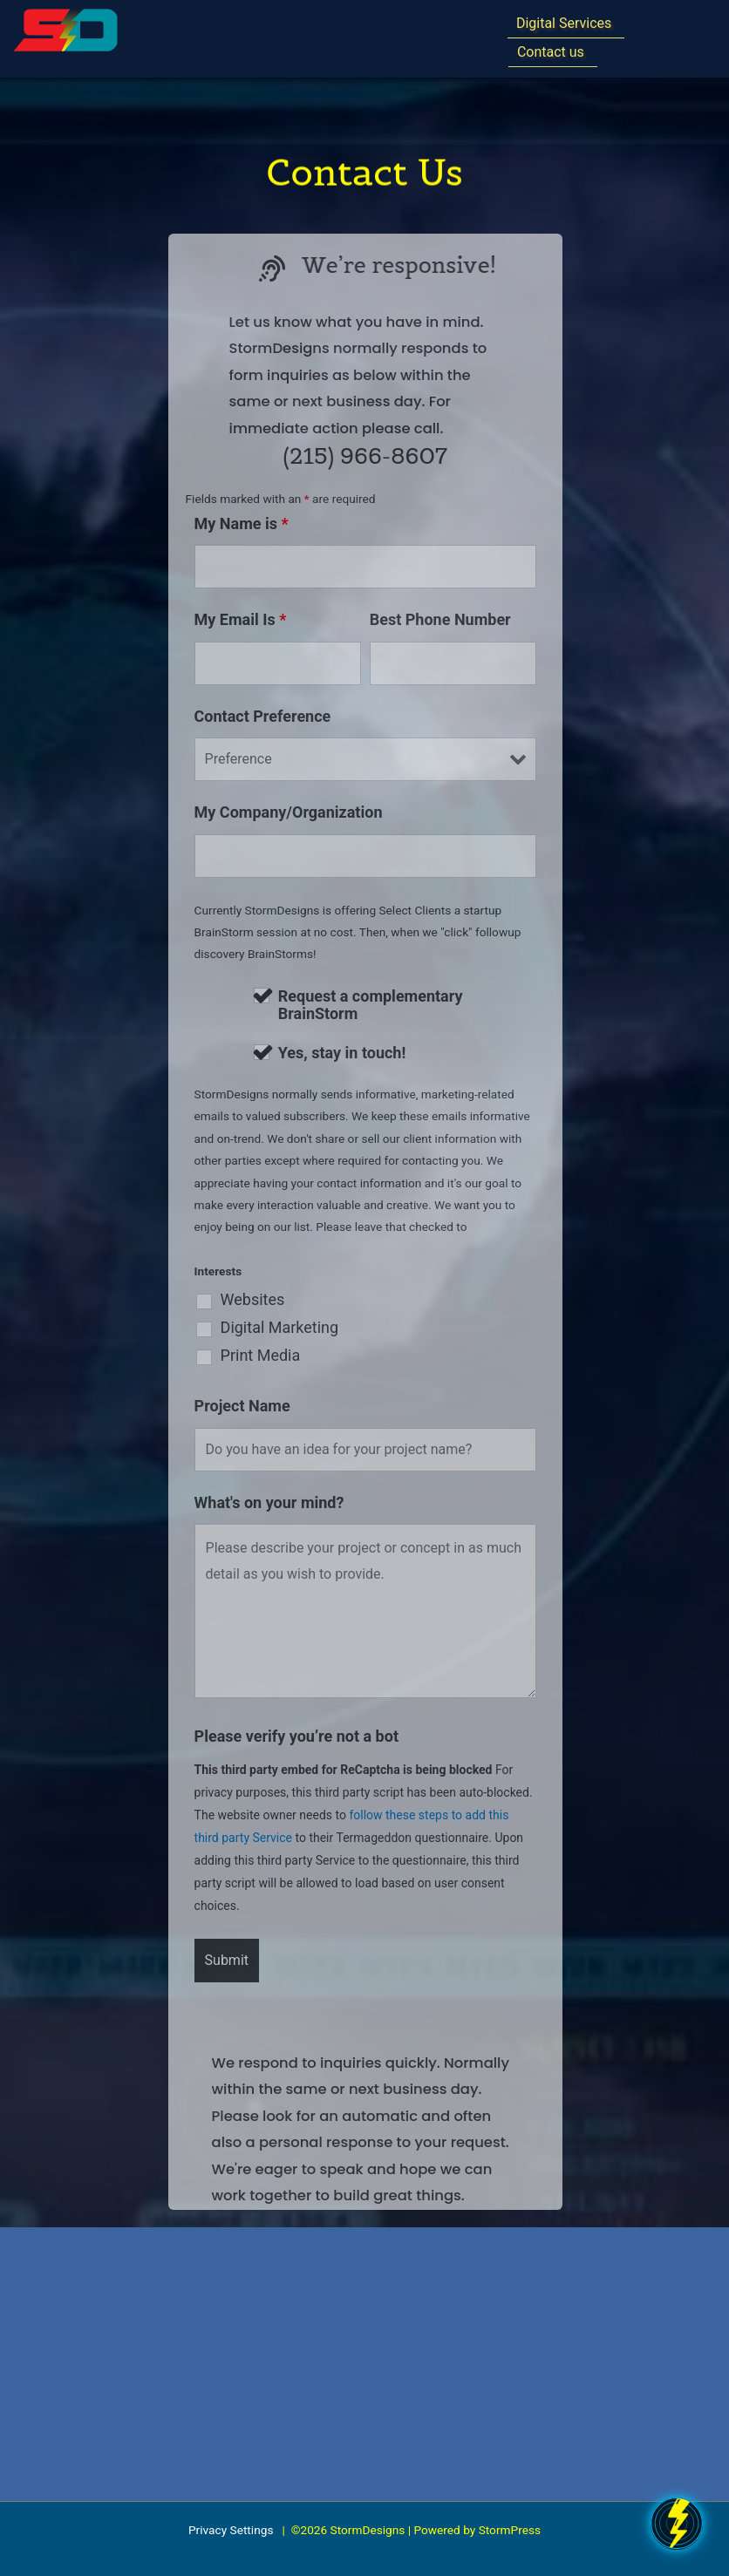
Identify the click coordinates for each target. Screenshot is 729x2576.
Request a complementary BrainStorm (370, 1005)
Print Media (261, 1355)
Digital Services (563, 21)
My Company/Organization (288, 812)
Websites (253, 1299)
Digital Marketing (280, 1327)
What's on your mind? (269, 1502)
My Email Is (240, 619)
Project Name (242, 1406)
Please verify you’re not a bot (296, 1736)
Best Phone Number (440, 619)
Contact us (550, 50)
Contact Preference (262, 716)
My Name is (241, 523)
